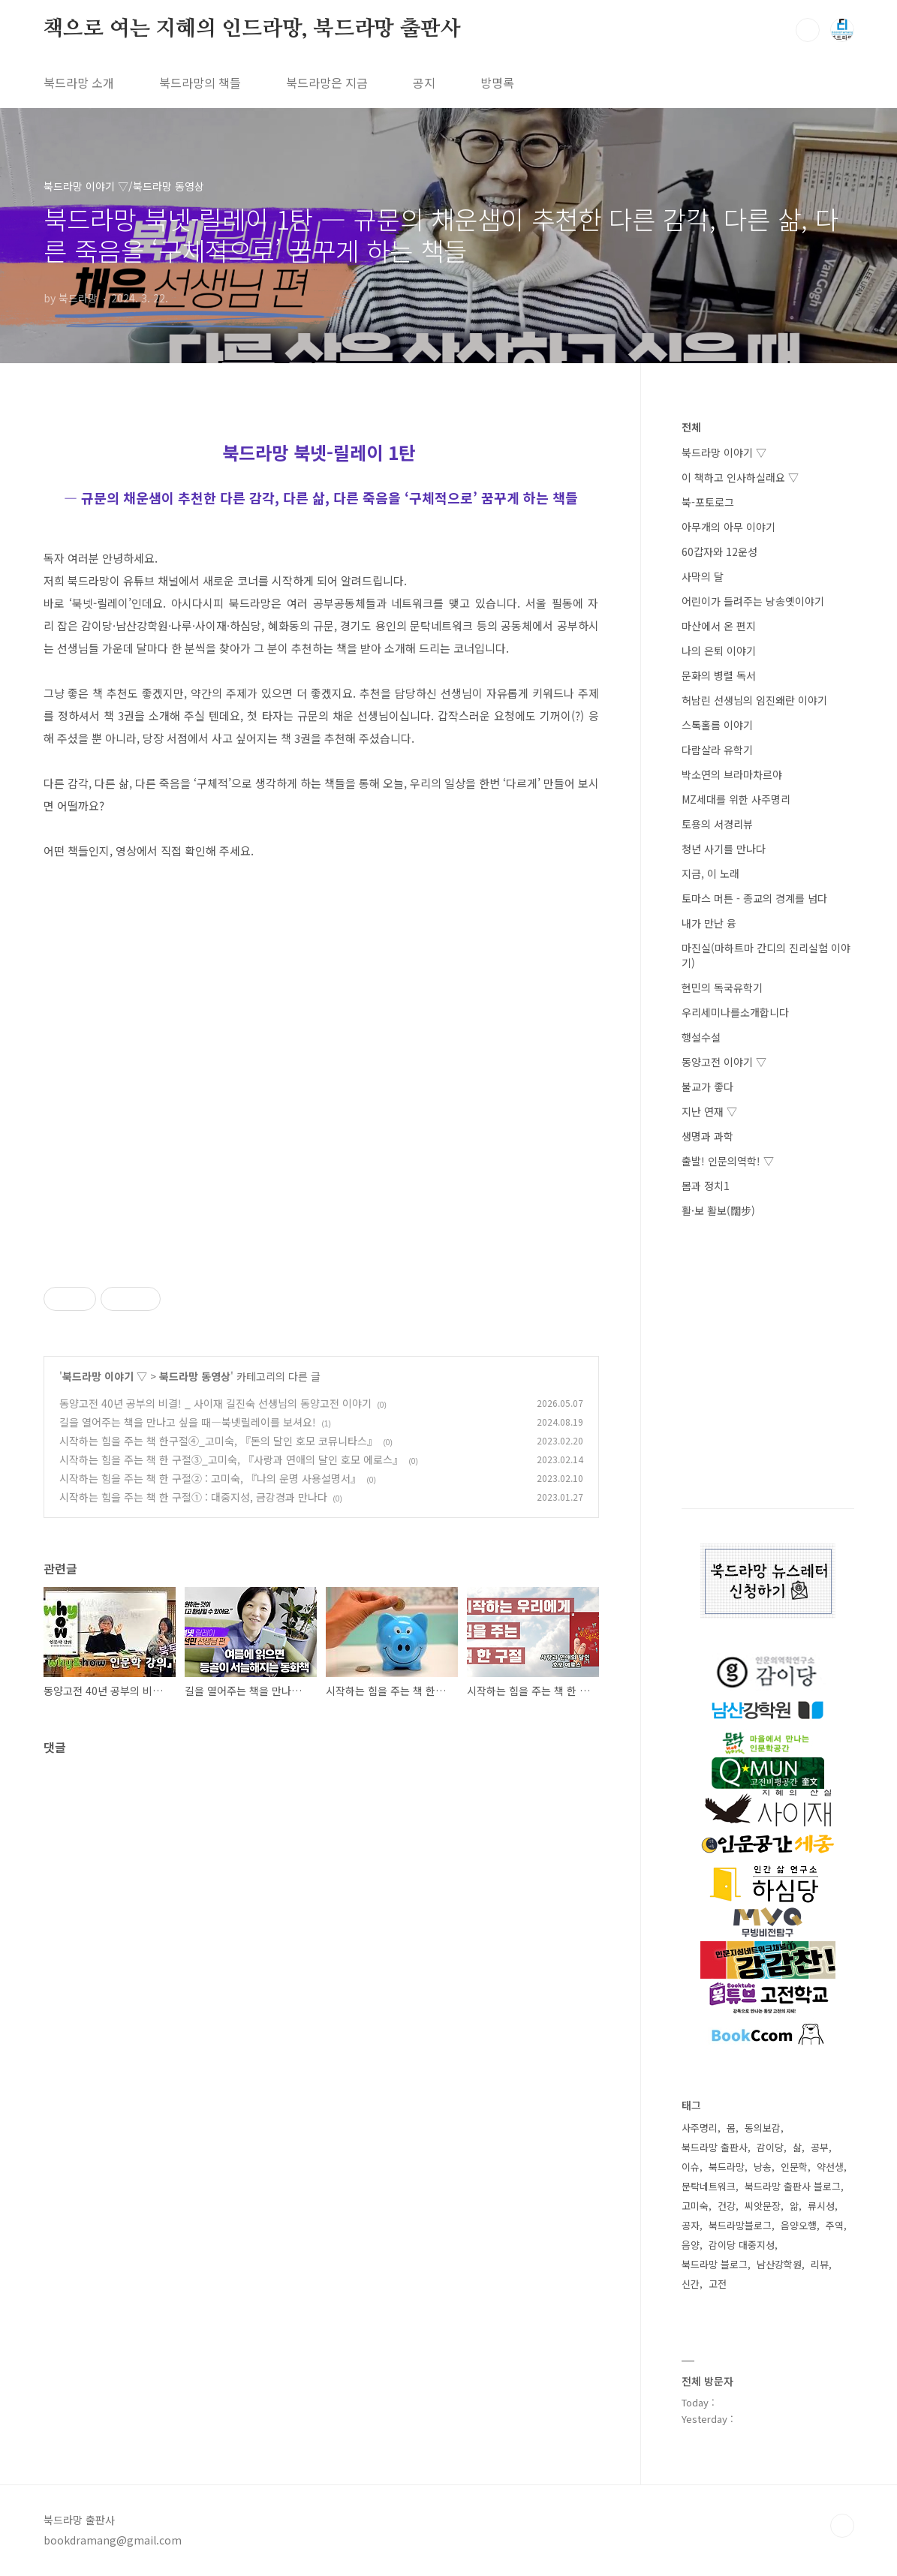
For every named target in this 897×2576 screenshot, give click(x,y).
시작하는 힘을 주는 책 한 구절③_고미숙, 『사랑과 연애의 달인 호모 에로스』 (231, 1459)
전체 (691, 426)
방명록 (497, 83)
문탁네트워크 (709, 2186)
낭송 (763, 2167)
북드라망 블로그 (715, 2264)
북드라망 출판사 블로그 (793, 2186)
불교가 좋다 (707, 1086)
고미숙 (695, 2206)
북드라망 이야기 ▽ (104, 1376)
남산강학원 (779, 2264)
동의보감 (763, 2128)
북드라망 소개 (79, 83)
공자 (691, 2225)
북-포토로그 (708, 501)
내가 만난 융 (709, 922)
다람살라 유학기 (717, 749)
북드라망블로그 (740, 2225)
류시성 (821, 2206)
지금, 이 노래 (710, 873)
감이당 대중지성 (742, 2245)
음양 (691, 2245)
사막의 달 (703, 576)
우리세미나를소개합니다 (735, 1012)
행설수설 (701, 1037)
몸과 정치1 (706, 1185)
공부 (820, 2147)
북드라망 (727, 2167)
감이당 (770, 2147)
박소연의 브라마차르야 (732, 774)
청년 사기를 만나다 (724, 848)
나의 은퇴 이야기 (719, 650)
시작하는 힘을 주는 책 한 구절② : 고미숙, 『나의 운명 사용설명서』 (210, 1478)
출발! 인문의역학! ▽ (728, 1160)
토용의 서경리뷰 (717, 823)
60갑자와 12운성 (719, 551)
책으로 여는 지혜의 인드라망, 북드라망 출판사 (252, 29)
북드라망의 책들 (200, 83)
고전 (718, 2284)
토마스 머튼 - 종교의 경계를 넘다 (754, 898)
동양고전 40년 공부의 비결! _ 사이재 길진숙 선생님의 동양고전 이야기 (215, 1403)
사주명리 (700, 2128)
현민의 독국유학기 (722, 987)
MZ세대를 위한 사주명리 (736, 799)
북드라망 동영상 (194, 1376)
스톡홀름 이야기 (717, 724)
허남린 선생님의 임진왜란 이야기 (754, 700)
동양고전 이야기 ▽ (724, 1061)
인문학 (794, 2167)
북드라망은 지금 (327, 83)
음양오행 (799, 2225)
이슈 (691, 2167)
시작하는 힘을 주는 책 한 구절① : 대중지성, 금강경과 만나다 (193, 1496)
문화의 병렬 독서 (719, 675)
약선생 (830, 2167)
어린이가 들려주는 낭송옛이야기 (753, 601)
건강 (727, 2206)
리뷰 (820, 2264)
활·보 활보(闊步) (718, 1210)
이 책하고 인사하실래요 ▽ (740, 477)
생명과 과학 (707, 1136)
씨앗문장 (763, 2206)
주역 (835, 2225)
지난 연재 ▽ (709, 1111)
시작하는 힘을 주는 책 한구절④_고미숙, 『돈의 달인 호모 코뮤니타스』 (218, 1440)
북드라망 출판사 (715, 2147)
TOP (842, 2526)
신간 (691, 2284)
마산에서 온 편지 (719, 625)
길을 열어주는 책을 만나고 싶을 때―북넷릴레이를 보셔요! (187, 1421)
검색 (807, 30)
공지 (424, 83)
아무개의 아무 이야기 (728, 526)
